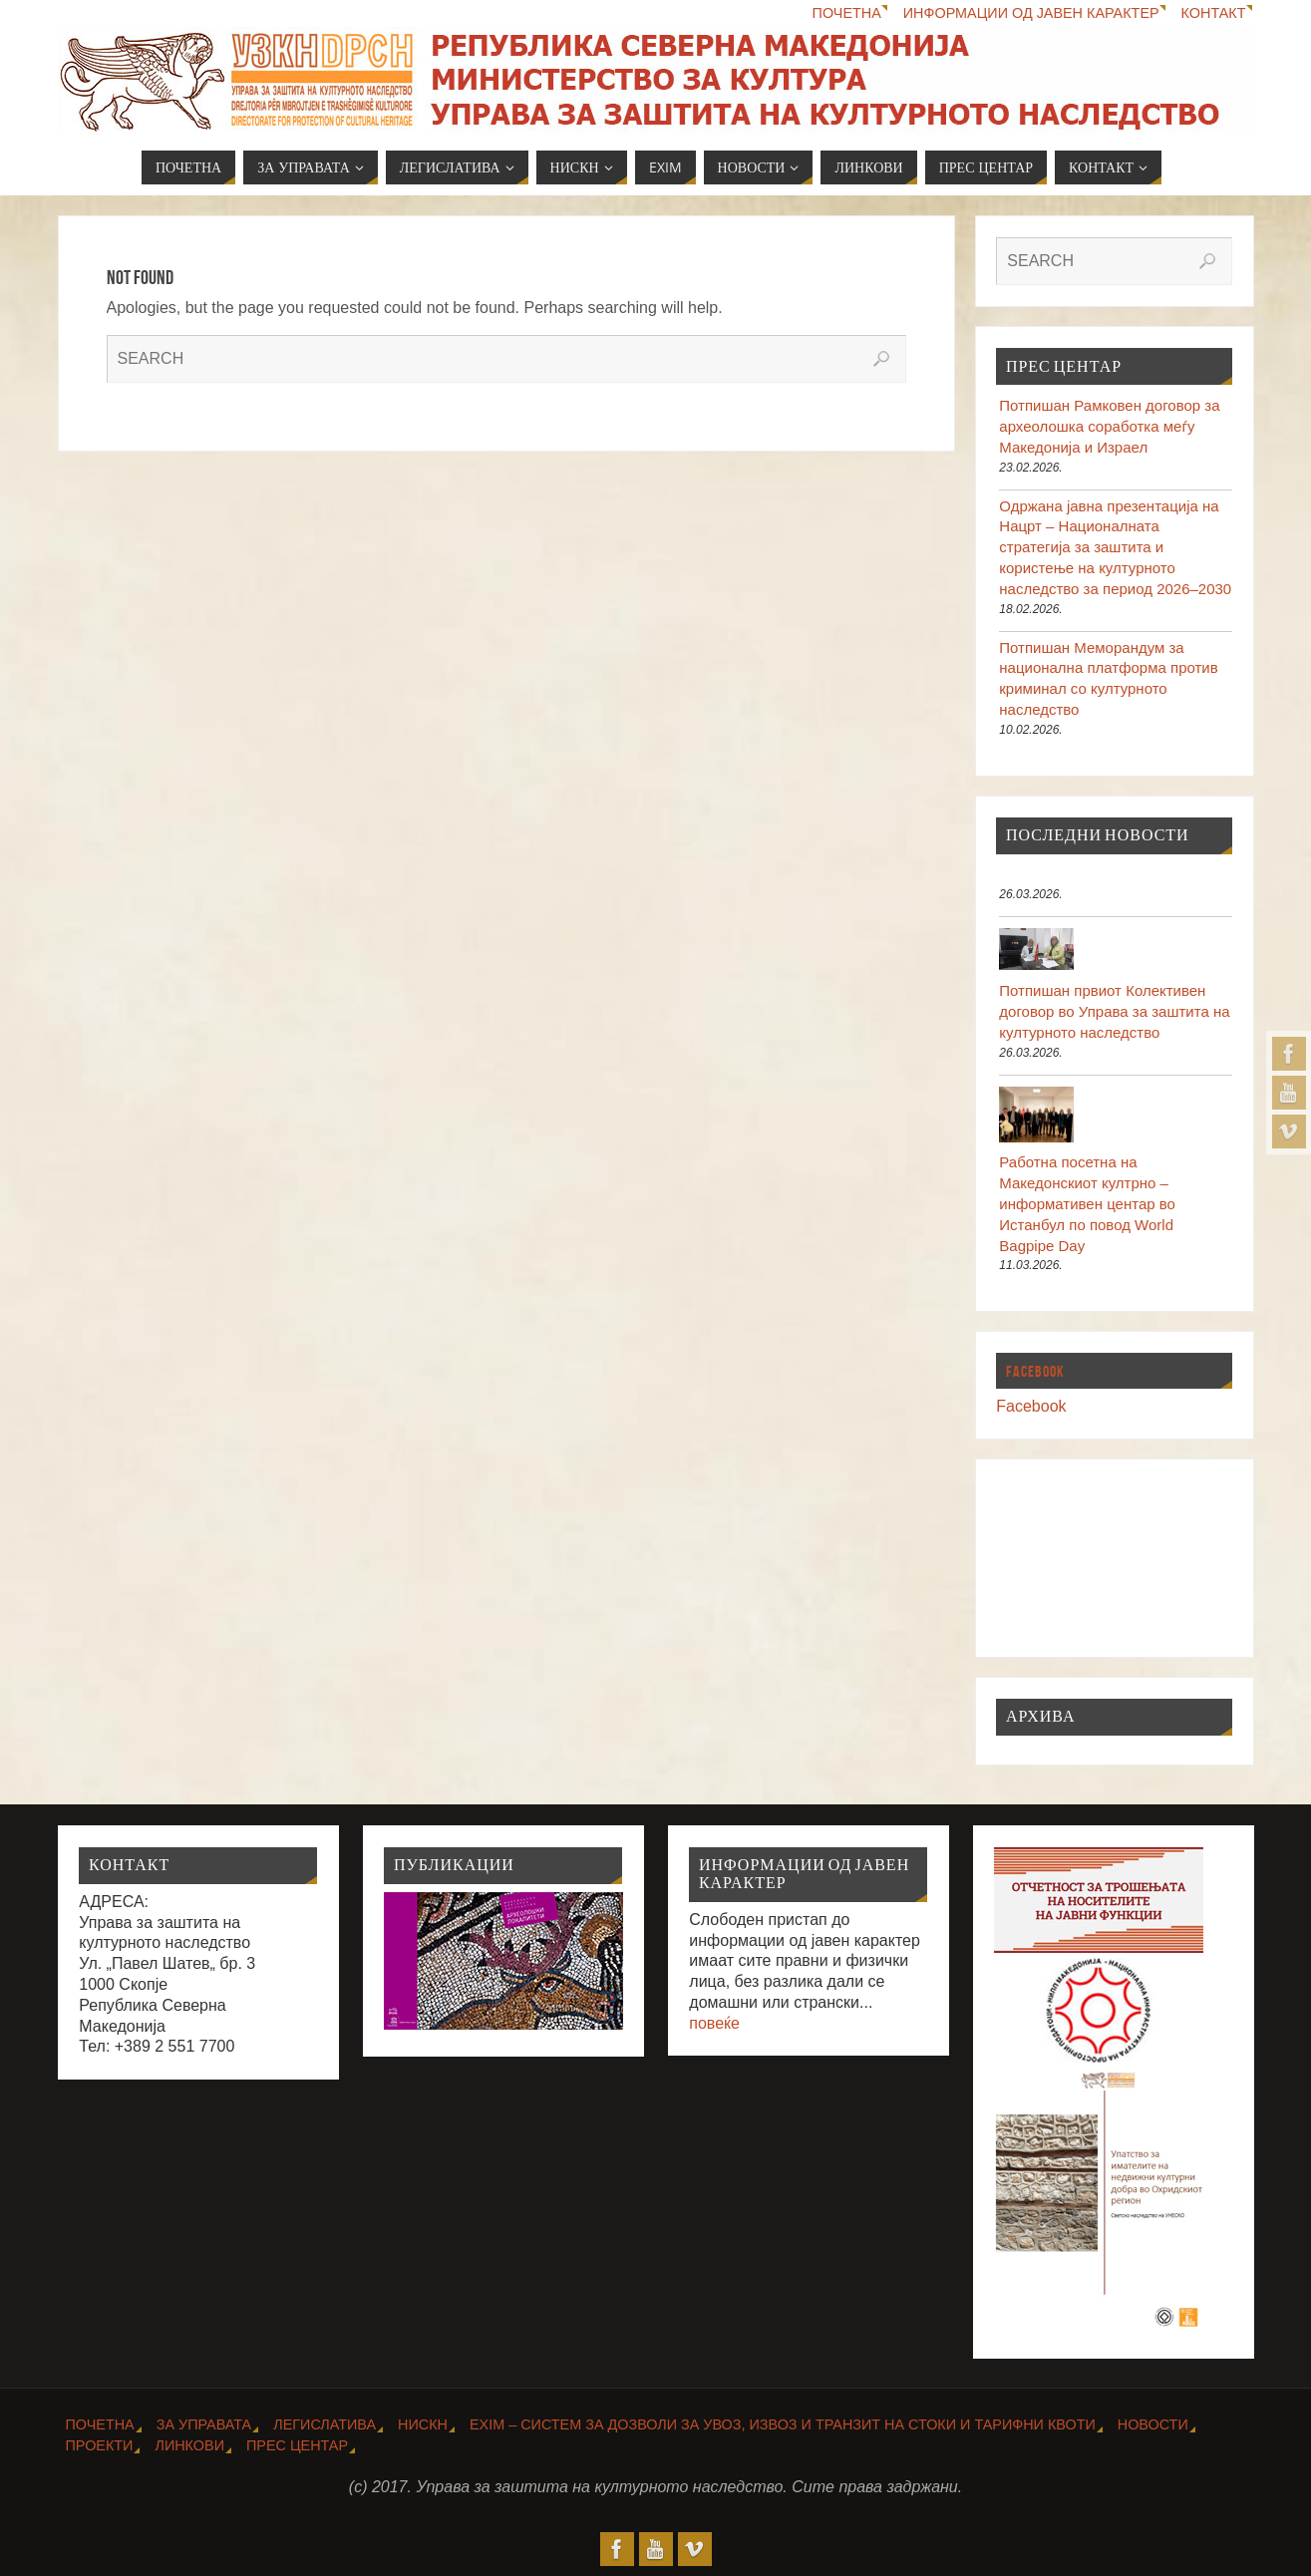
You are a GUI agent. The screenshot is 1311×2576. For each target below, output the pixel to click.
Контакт (1213, 13)
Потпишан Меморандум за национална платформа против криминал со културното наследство (1108, 678)
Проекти (100, 2445)
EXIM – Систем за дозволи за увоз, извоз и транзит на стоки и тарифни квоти (783, 2424)
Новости (1153, 2424)
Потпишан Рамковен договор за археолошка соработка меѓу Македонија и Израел (1109, 426)
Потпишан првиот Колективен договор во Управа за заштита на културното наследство (1114, 1011)
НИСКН (423, 2424)
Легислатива (324, 2424)
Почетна (847, 13)
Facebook (1035, 1371)
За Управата (204, 2424)
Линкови (189, 2445)
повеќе (714, 2023)
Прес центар (297, 2445)
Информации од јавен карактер (1031, 13)
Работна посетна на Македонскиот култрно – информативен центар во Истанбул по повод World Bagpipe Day (1087, 1203)
